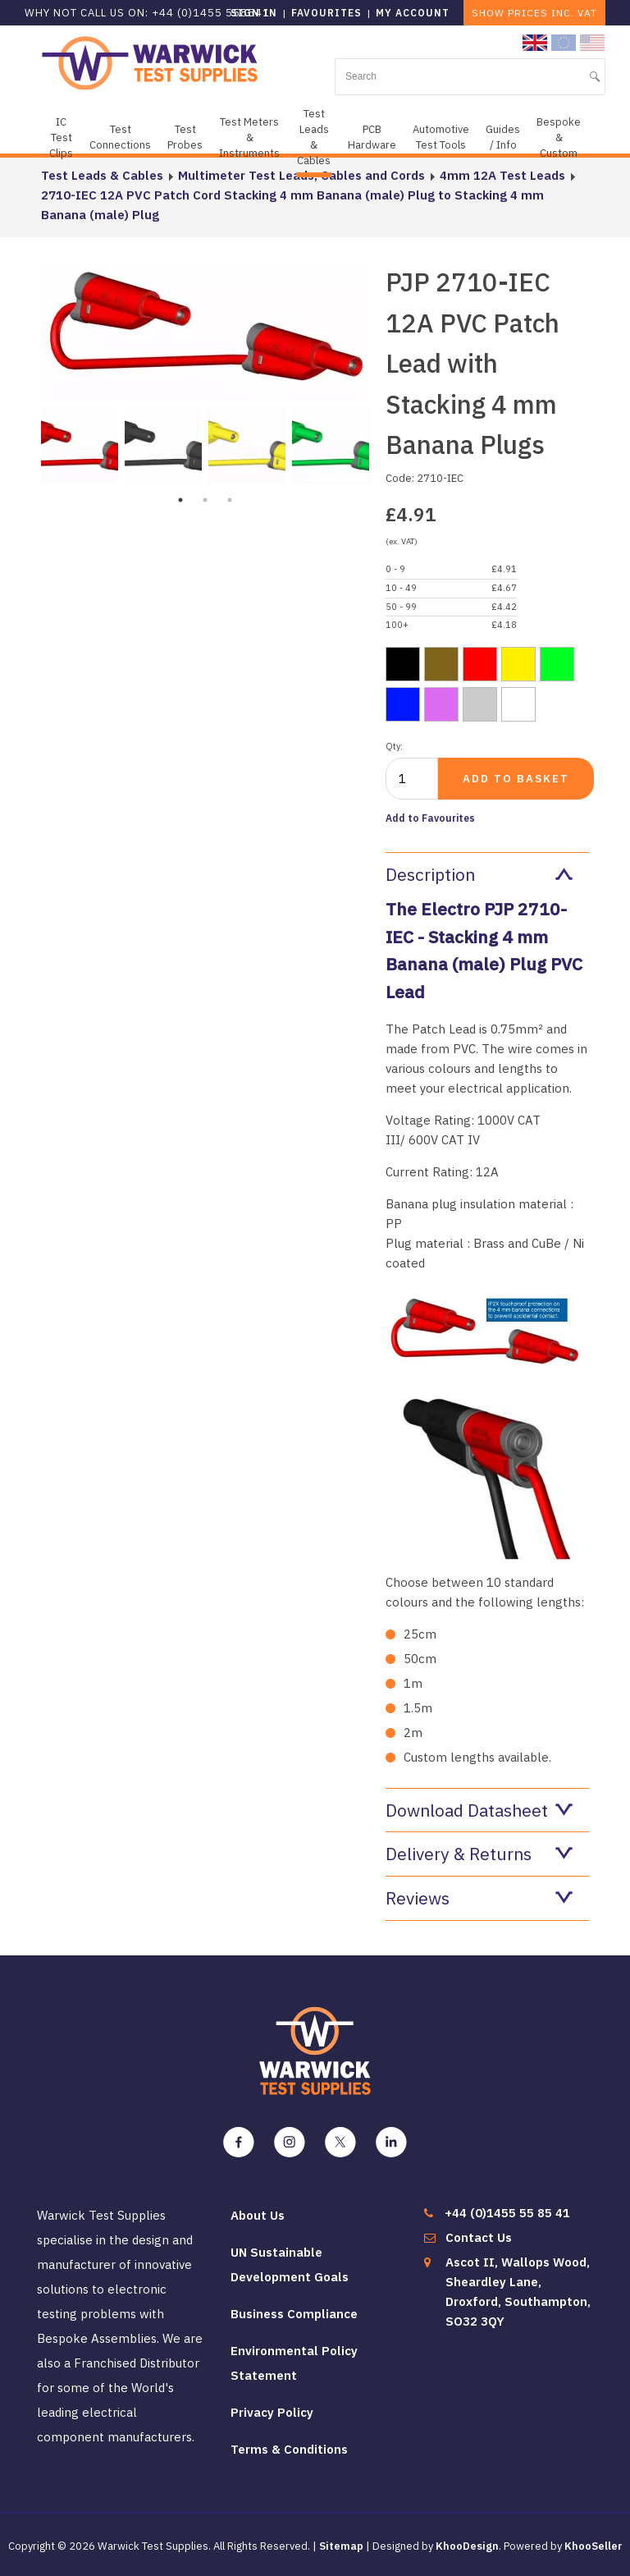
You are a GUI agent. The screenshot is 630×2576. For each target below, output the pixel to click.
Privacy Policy (272, 2412)
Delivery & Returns (479, 1853)
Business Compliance (294, 2314)
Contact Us (478, 2237)
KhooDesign (467, 2546)
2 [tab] (205, 500)
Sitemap (341, 2546)
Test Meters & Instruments (249, 137)
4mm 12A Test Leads (502, 175)
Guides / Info (503, 137)
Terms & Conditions (289, 2449)
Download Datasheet (479, 1810)
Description (479, 874)
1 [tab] (180, 500)
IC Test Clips (61, 137)
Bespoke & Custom (558, 137)
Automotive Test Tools (441, 137)
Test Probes (185, 137)
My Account (413, 13)
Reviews (479, 1897)
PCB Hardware (372, 137)
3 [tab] (229, 500)
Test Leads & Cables (314, 137)
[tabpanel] (79, 444)
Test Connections (120, 137)
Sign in (254, 13)
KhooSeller (593, 2546)
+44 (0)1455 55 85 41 (507, 2213)
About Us (258, 2215)
